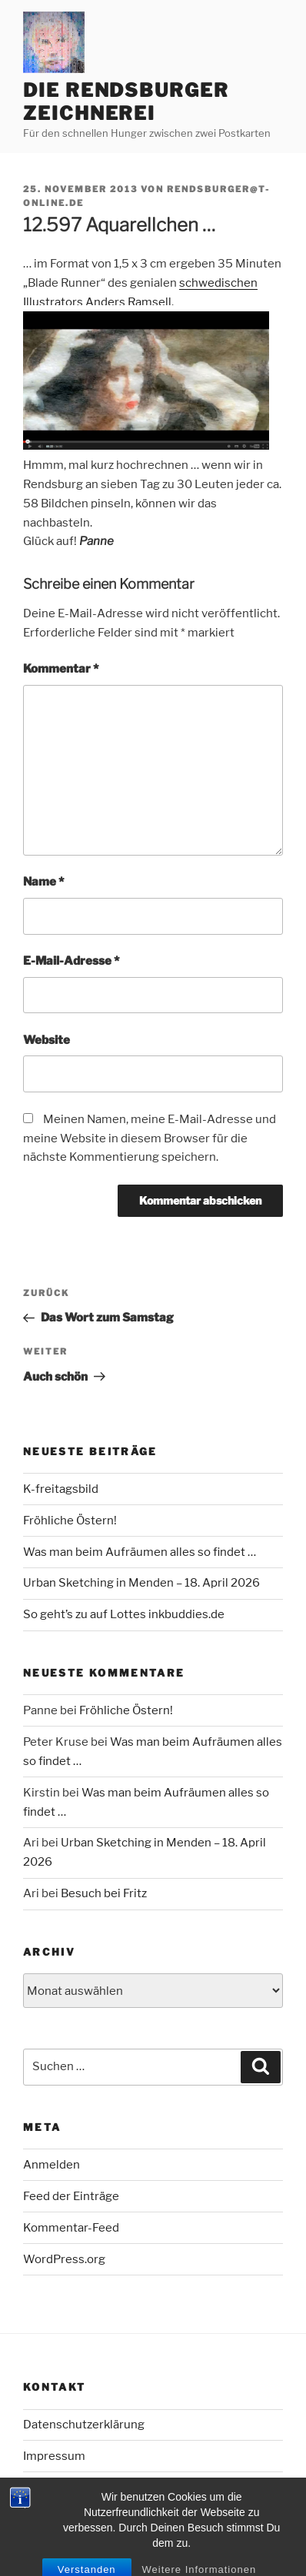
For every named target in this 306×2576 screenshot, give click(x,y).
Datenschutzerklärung (84, 2424)
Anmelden (51, 2165)
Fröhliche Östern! (70, 1520)
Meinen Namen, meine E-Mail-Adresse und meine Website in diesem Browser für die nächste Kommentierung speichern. (149, 1138)
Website (46, 1040)
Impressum (54, 2456)
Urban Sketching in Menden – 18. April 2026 (141, 1583)
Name (43, 882)
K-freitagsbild (60, 1489)
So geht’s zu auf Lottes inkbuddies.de (124, 1614)
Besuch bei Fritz (104, 1893)
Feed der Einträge (71, 2196)
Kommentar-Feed (71, 2228)
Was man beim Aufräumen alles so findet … (139, 1552)
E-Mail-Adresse (71, 961)
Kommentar (60, 669)
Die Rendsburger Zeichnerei (126, 102)
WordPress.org (64, 2259)
